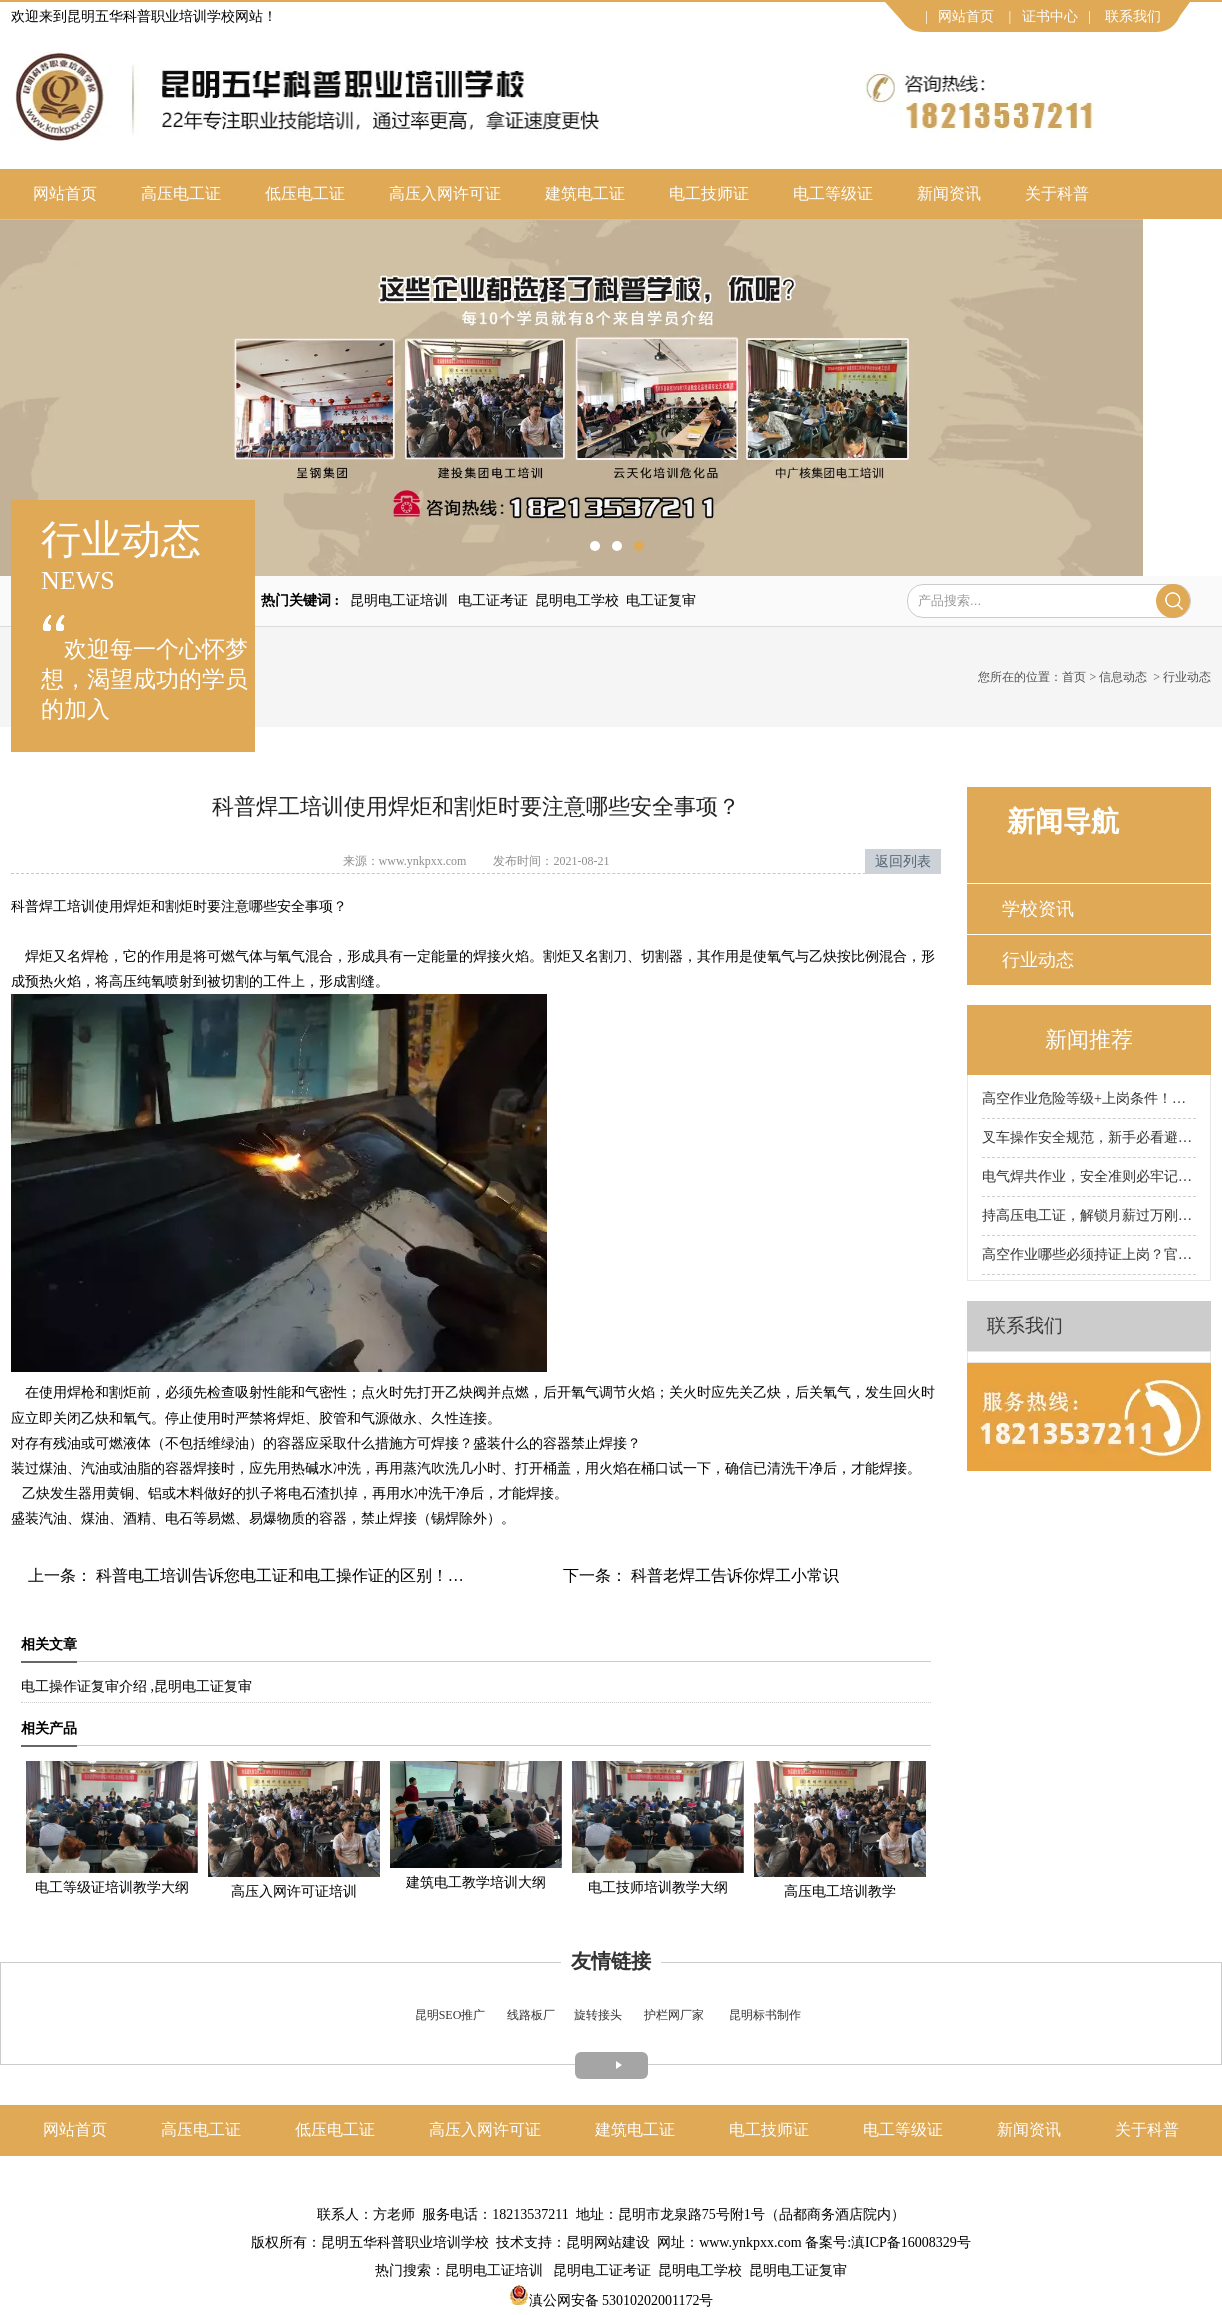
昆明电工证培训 (399, 600)
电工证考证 (493, 600)
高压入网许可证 (445, 193)
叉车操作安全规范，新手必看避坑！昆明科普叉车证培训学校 (1089, 1137)
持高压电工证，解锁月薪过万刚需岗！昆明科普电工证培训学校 (1089, 1215)
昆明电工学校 (577, 600)
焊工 (53, 906)
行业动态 (1038, 960)
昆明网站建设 (608, 2242)
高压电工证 (181, 193)
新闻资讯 (949, 193)
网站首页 (966, 16)
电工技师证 (709, 193)
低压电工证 (305, 193)
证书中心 (1050, 16)
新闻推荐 (1089, 1039)
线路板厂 (531, 2015)
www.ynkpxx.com (423, 861)
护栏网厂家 (674, 2015)
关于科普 (1057, 193)
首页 (1074, 677)
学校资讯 (1038, 909)
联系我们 (1133, 16)
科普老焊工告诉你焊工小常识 (733, 1575)
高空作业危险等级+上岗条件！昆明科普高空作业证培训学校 (1089, 1098)
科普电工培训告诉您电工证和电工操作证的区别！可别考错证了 (318, 1575)
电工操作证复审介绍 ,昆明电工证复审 (136, 1686)
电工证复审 (661, 600)
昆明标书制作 (765, 2015)
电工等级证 (833, 193)
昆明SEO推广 (450, 2015)
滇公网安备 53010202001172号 (611, 2300)
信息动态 (1123, 677)
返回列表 (903, 861)
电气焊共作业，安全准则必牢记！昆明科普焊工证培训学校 (1089, 1176)
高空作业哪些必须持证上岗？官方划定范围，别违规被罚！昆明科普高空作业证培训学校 (1089, 1254)
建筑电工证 (585, 193)
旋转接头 (598, 2015)
